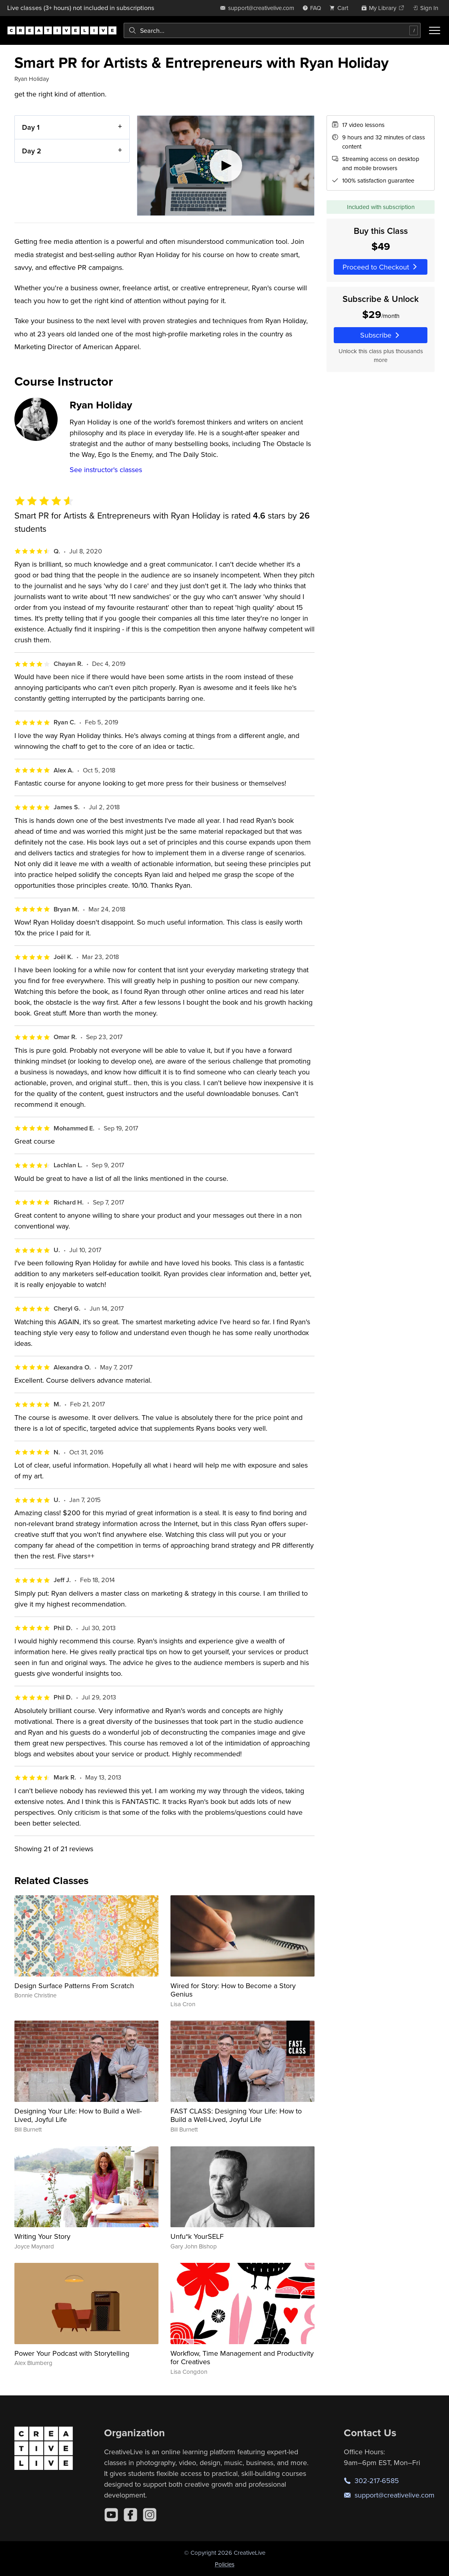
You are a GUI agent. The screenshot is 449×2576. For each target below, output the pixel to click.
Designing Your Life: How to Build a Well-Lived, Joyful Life (78, 2115)
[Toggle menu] (434, 30)
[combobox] (272, 30)
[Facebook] (130, 2515)
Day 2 (31, 150)
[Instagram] (149, 2515)
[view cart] (341, 7)
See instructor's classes (106, 470)
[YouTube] (111, 2515)
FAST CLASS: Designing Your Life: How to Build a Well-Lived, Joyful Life (236, 2115)
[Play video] (225, 165)
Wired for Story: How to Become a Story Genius (233, 1990)
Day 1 (31, 127)
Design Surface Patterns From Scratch (74, 1986)
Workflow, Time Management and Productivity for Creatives (242, 2357)
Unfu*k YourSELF (197, 2236)
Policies (225, 2564)
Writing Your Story (42, 2236)
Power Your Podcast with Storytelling (71, 2353)
